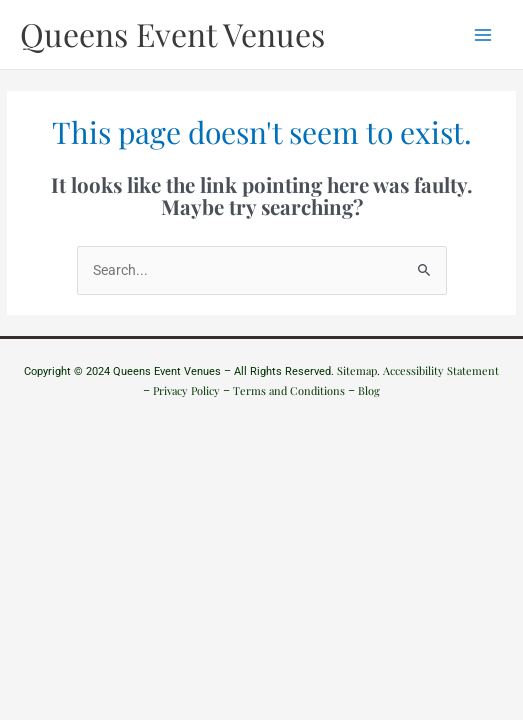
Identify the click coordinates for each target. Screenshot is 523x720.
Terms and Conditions (289, 390)
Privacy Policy (186, 390)
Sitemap (357, 370)
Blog (369, 390)
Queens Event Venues (172, 33)
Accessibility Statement (441, 370)
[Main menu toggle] (483, 34)
